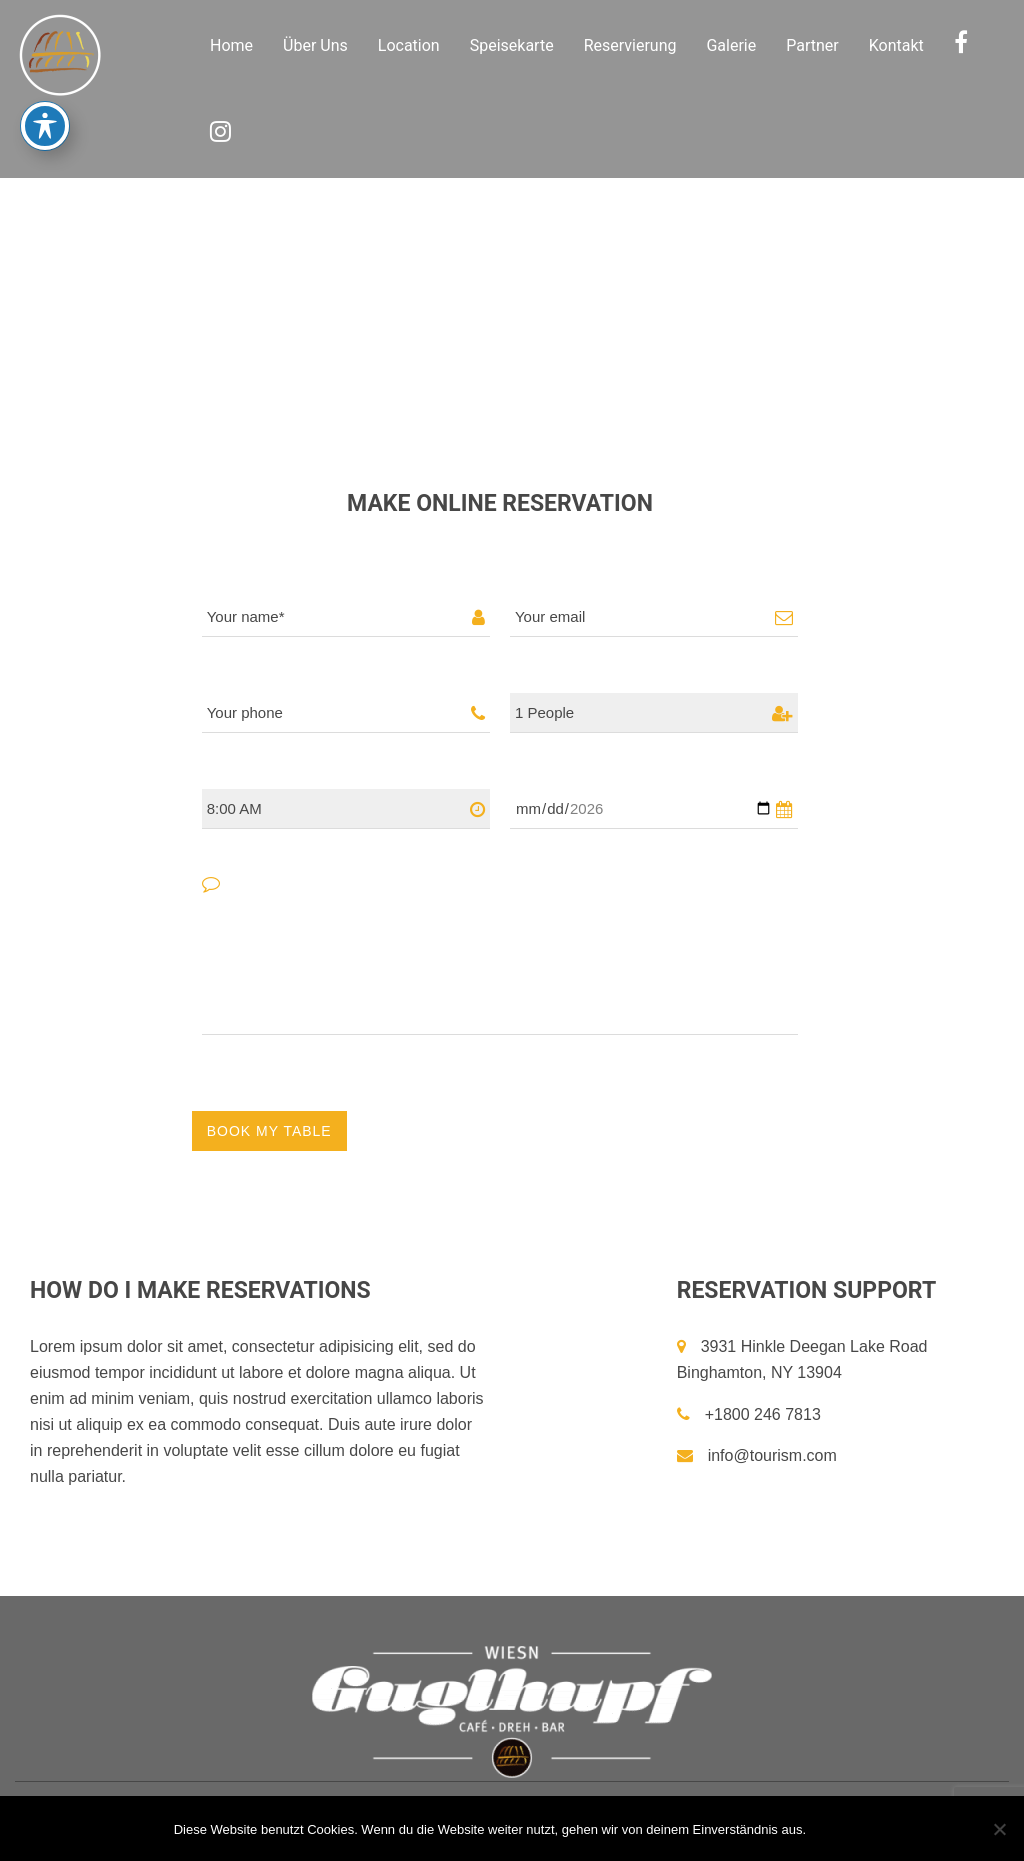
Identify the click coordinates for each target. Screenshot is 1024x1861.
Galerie (731, 45)
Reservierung (630, 45)
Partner (812, 45)
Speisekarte (512, 45)
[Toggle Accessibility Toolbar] (45, 96)
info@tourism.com (757, 1455)
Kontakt (896, 45)
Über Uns (315, 45)
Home (231, 45)
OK (833, 1829)
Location (409, 45)
